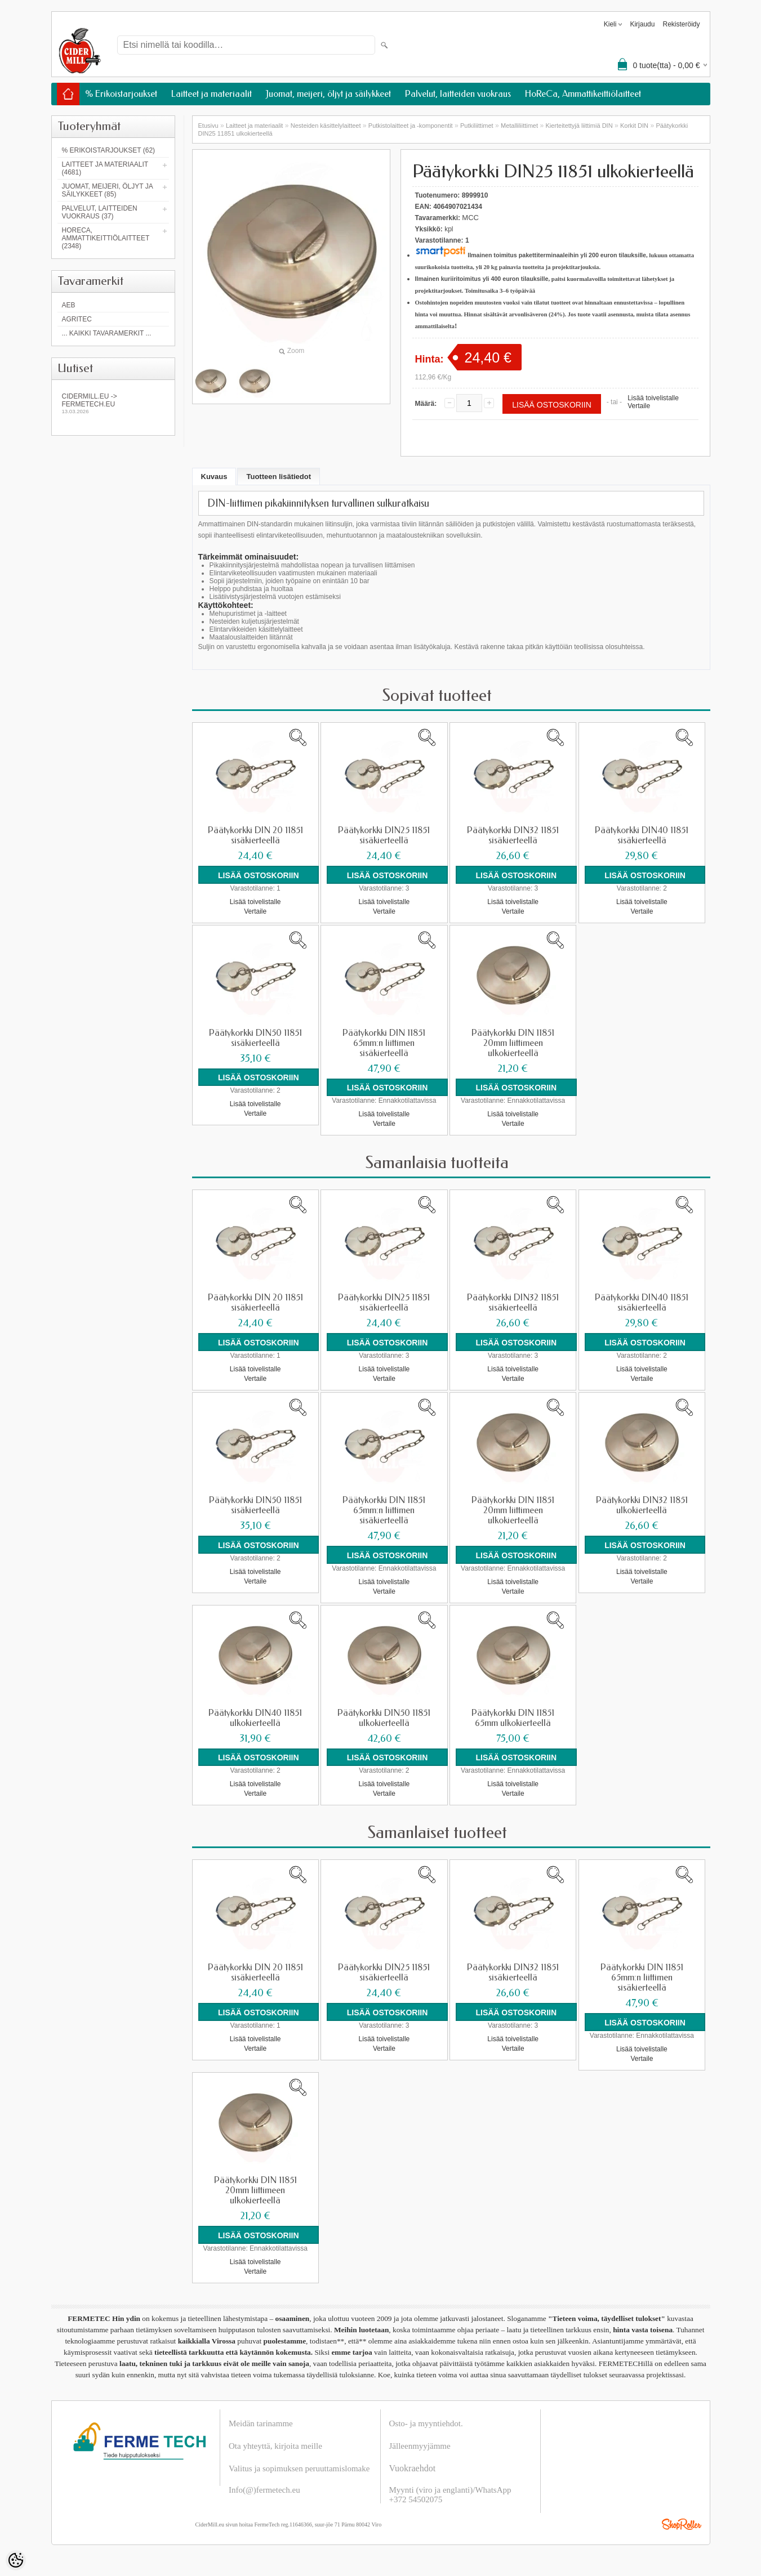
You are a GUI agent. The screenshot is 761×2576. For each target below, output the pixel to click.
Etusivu (208, 125)
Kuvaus (214, 476)
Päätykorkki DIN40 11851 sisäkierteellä (641, 835)
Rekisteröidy (681, 24)
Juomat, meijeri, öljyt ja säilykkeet (328, 93)
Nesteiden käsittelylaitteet (326, 125)
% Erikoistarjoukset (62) (108, 150)
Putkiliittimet (476, 125)
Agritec (77, 319)
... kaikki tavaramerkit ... (107, 333)
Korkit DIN (634, 125)
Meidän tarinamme (261, 2420)
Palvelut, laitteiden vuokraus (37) (99, 212)
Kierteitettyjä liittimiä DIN (578, 125)
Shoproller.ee (681, 2521)
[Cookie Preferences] (16, 2560)
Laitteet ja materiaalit (211, 93)
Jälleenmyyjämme (420, 2443)
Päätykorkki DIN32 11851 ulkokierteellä (642, 1504)
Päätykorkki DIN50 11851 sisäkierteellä (255, 1037)
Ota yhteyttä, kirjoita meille (275, 2443)
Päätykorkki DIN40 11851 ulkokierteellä (255, 1716)
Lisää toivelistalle (653, 398)
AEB (68, 305)
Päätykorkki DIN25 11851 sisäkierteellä (384, 835)
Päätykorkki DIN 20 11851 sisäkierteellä (255, 835)
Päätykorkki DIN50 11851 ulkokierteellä (383, 1716)
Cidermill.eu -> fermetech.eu (113, 403)
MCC (470, 217)
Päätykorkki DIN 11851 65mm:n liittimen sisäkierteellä (383, 1042)
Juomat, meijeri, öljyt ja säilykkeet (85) (107, 190)
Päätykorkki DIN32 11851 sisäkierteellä (513, 835)
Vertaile (639, 406)
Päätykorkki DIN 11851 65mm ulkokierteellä (512, 1716)
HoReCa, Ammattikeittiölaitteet (583, 93)
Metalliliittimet (519, 125)
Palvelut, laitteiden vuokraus (458, 93)
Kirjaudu (642, 24)
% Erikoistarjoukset (121, 93)
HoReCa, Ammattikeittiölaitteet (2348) (106, 238)
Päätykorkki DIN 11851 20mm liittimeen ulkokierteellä (512, 1042)
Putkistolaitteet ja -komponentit (410, 125)
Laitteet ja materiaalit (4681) (105, 168)
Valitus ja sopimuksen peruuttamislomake (299, 2465)
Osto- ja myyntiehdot (425, 2420)
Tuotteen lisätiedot (278, 476)
